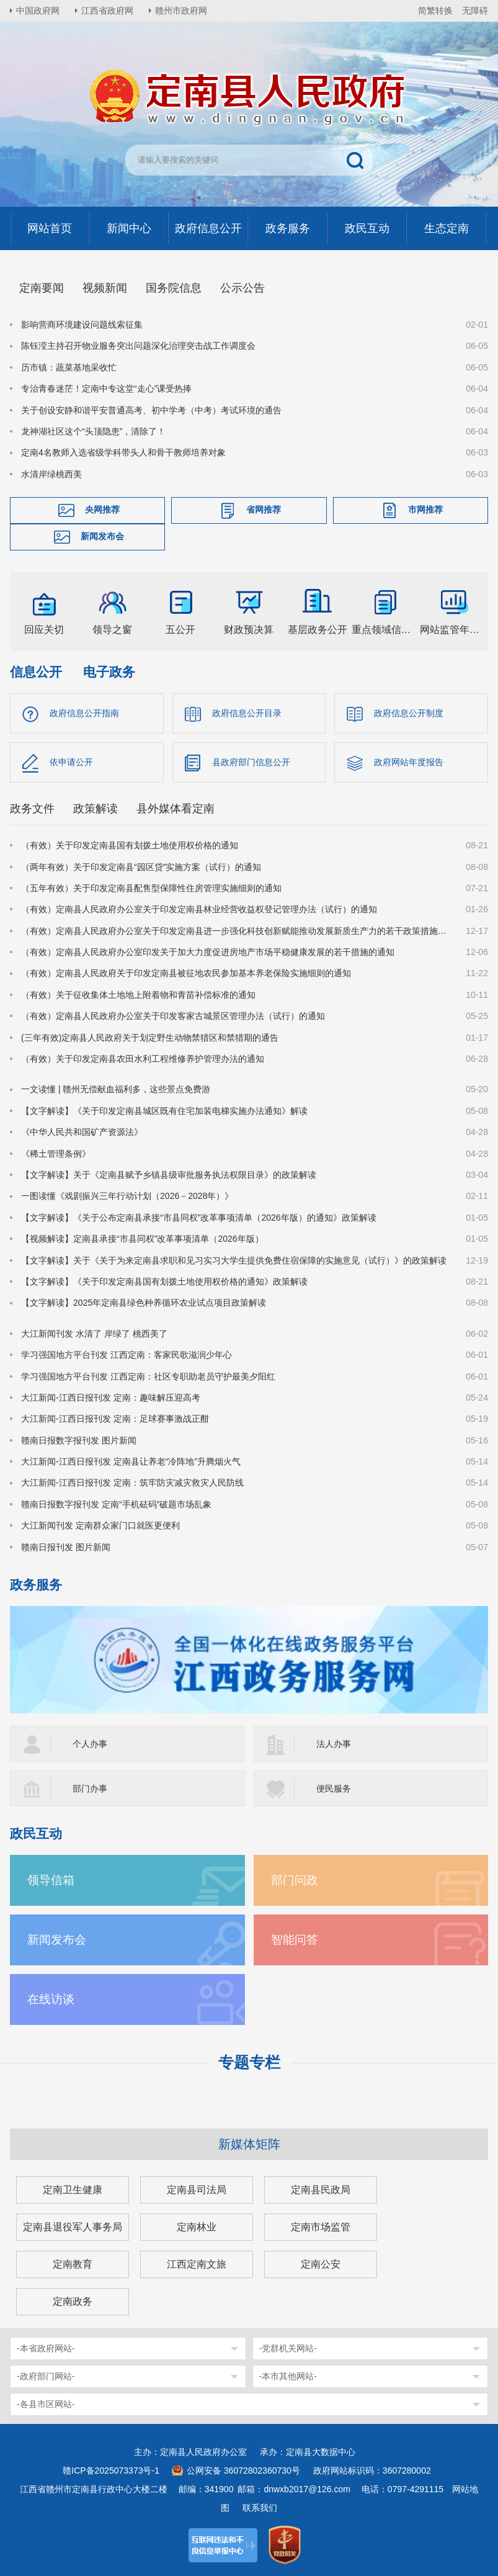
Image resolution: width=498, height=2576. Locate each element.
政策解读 (95, 808)
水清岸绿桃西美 (51, 474)
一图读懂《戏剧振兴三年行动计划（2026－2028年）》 (127, 1196)
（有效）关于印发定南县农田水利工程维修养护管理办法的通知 (142, 1059)
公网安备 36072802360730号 (243, 2470)
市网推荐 (425, 509)
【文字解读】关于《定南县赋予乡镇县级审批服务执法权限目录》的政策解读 (168, 1175)
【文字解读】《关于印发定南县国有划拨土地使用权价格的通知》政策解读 (164, 1281)
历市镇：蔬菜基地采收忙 (69, 367)
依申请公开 (71, 762)
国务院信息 (174, 288)
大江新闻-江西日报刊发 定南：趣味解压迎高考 (110, 1397)
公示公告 (242, 288)
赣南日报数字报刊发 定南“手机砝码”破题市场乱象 (116, 1504)
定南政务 (72, 2301)
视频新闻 (104, 288)
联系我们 (259, 2508)
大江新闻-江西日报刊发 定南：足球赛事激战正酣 (115, 1419)
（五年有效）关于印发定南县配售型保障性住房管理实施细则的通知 (151, 888)
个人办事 (90, 1744)
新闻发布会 (102, 536)
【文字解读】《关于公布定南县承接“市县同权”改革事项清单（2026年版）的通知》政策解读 (198, 1218)
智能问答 (294, 1939)
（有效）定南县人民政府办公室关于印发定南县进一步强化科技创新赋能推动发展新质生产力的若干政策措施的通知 (236, 931)
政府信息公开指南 (84, 713)
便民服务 (333, 1788)
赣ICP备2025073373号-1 (111, 2470)
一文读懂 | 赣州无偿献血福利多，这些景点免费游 (115, 1089)
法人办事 (333, 1744)
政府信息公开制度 (408, 713)
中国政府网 (38, 11)
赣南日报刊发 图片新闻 (65, 1547)
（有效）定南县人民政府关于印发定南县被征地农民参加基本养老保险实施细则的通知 (186, 973)
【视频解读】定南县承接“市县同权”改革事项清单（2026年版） (142, 1239)
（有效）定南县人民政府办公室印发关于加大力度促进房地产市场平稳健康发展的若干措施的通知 (207, 952)
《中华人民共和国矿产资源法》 (82, 1132)
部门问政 (294, 1880)
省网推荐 (263, 509)
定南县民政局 (320, 2189)
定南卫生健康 (72, 2189)
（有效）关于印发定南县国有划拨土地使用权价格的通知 (129, 845)
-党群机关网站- (288, 2348)
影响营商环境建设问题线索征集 (82, 325)
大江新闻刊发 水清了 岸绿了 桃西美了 (94, 1334)
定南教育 (72, 2264)
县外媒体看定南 (175, 808)
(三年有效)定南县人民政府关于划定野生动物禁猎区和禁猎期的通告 (149, 1038)
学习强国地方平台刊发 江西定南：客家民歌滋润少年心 (126, 1355)
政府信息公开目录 (247, 713)
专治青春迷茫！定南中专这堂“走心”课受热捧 (106, 388)
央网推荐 (102, 509)
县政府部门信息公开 (251, 762)
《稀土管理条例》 (56, 1154)
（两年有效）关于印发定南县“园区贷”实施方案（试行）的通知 (141, 867)
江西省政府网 (107, 11)
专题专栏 (249, 2062)
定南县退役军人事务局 (72, 2227)
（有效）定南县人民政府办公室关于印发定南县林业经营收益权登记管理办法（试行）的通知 (199, 909)
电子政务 (109, 672)
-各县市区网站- (45, 2404)
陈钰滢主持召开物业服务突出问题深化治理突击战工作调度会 (138, 346)
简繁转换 (435, 11)
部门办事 (90, 1788)
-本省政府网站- (45, 2348)
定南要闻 (41, 288)
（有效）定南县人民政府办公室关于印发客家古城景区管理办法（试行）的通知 (173, 1016)
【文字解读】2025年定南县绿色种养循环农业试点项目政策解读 (143, 1303)
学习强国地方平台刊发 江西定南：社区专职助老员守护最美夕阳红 (148, 1376)
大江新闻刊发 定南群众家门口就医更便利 (100, 1525)
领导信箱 (50, 1880)
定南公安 (320, 2264)
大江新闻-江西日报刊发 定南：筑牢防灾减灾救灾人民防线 (132, 1483)
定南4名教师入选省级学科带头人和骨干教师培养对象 (123, 452)
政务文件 (32, 808)
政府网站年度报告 (408, 762)
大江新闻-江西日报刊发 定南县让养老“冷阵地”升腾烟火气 (131, 1461)
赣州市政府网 (181, 11)
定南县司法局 (196, 2189)
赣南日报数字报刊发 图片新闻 (78, 1440)
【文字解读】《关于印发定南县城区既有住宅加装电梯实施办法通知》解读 (164, 1111)
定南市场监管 (320, 2227)
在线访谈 (50, 1999)
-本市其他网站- (288, 2376)
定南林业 (196, 2227)
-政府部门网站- (45, 2376)
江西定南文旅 (196, 2264)
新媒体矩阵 (249, 2144)
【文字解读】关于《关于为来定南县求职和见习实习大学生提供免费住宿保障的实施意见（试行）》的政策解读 (234, 1260)
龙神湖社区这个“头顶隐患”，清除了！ (93, 431)
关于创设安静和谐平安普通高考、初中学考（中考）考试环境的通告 (151, 410)
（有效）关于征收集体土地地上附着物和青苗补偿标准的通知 (138, 995)
